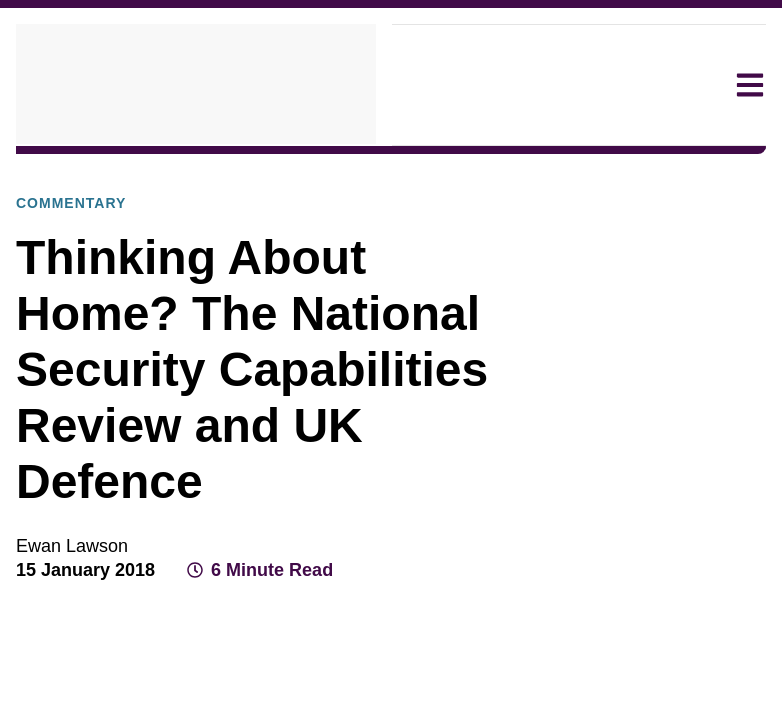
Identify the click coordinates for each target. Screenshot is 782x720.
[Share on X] (640, 566)
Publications (228, 171)
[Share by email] (712, 566)
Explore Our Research (89, 171)
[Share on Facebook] (604, 566)
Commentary (339, 171)
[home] (196, 85)
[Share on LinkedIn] (676, 566)
